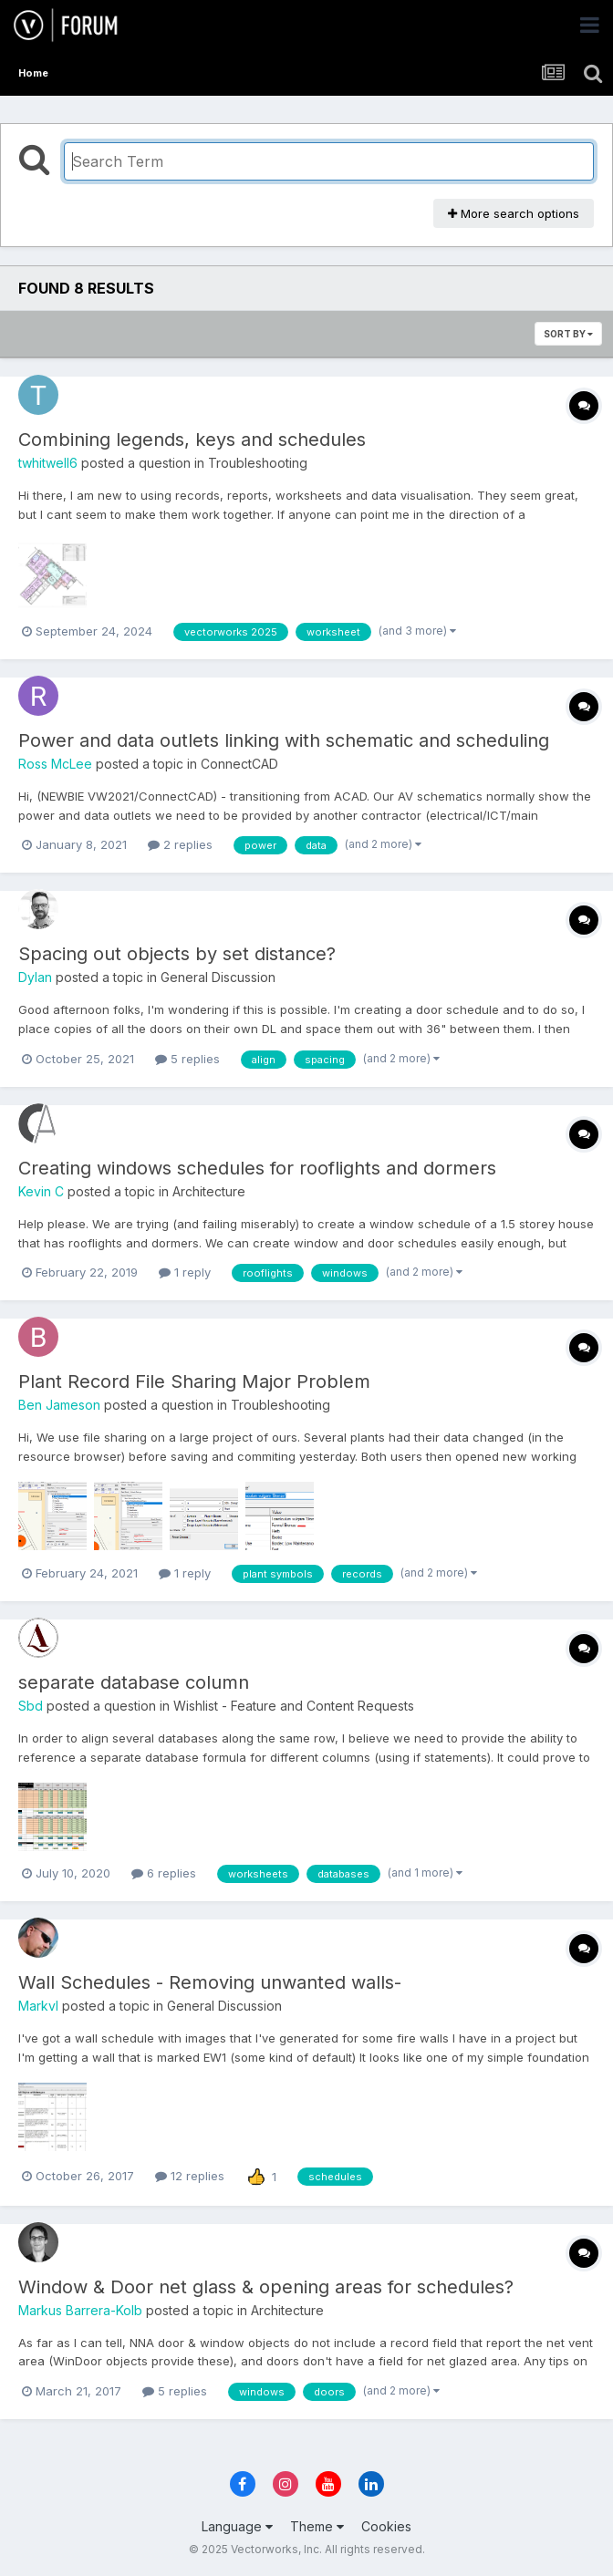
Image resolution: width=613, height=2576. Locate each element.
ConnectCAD (239, 763)
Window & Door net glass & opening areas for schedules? (266, 2287)
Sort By (568, 333)
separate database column (133, 1682)
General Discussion (218, 977)
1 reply (185, 1272)
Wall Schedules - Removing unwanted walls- (209, 1982)
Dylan (35, 977)
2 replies (180, 844)
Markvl (38, 2005)
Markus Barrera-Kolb (80, 2310)
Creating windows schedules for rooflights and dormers (257, 1168)
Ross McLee (55, 763)
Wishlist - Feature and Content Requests (293, 1705)
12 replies (189, 2175)
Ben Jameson (59, 1404)
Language (237, 2526)
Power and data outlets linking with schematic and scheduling (283, 740)
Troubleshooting (257, 463)
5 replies (187, 1058)
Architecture (208, 1191)
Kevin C (41, 1191)
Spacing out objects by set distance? (177, 954)
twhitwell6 (48, 463)
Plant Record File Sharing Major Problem (194, 1381)
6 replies (163, 1873)
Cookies (386, 2526)
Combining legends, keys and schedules (192, 439)
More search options (513, 213)
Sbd (30, 1705)
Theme (317, 2526)
